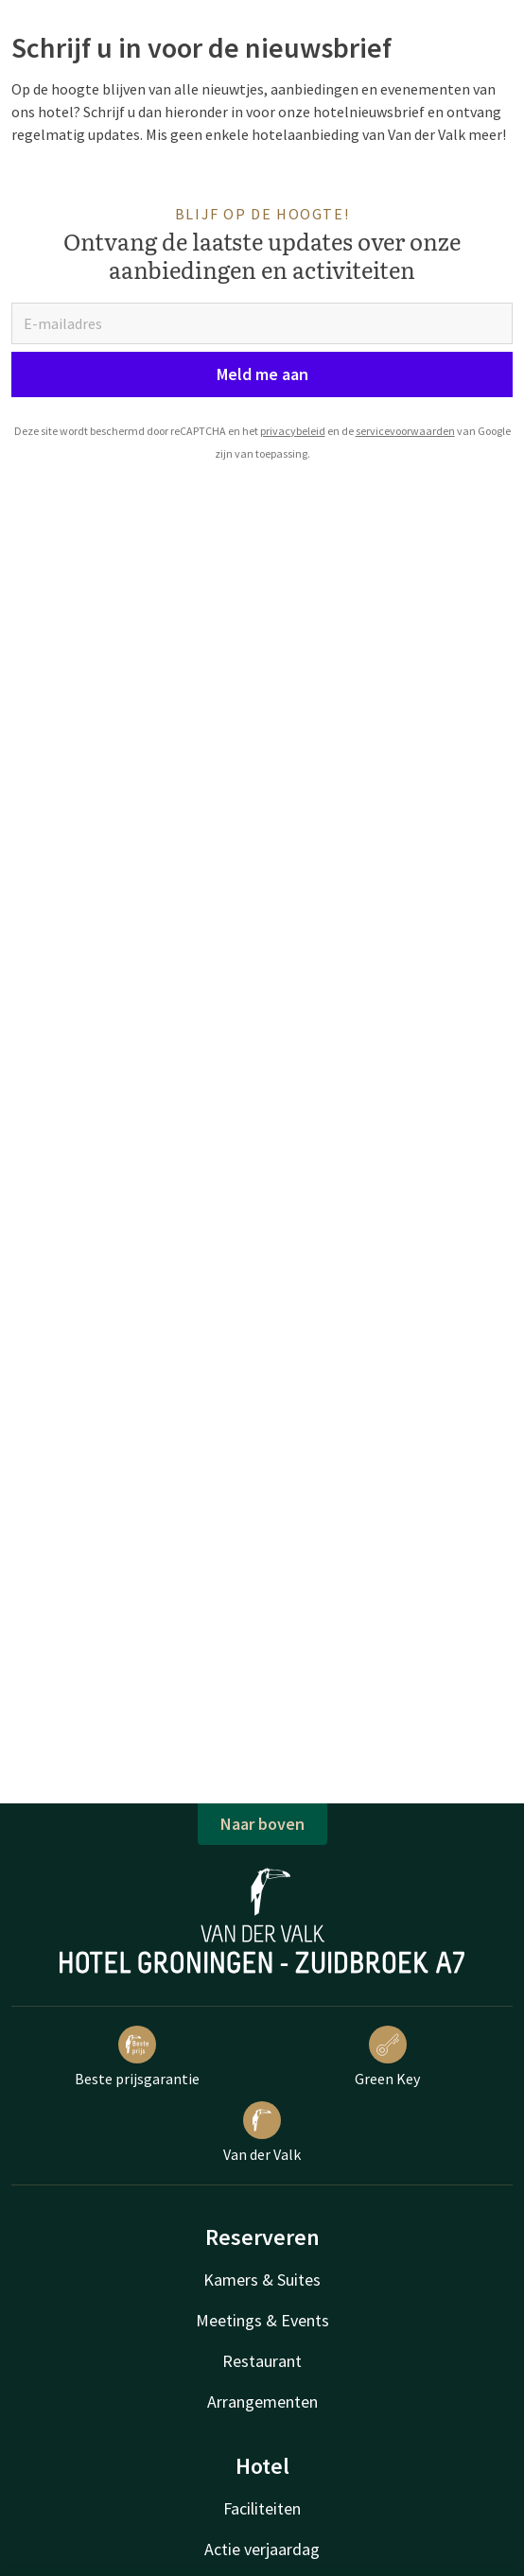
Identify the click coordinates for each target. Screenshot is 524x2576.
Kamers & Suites (262, 2279)
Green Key (387, 2057)
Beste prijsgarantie (137, 2057)
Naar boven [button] (262, 1824)
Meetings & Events (262, 2320)
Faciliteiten (262, 2508)
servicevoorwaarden (405, 431)
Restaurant (262, 2361)
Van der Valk (262, 2132)
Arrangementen (262, 2401)
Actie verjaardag (262, 2549)
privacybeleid (292, 431)
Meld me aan (262, 374)
